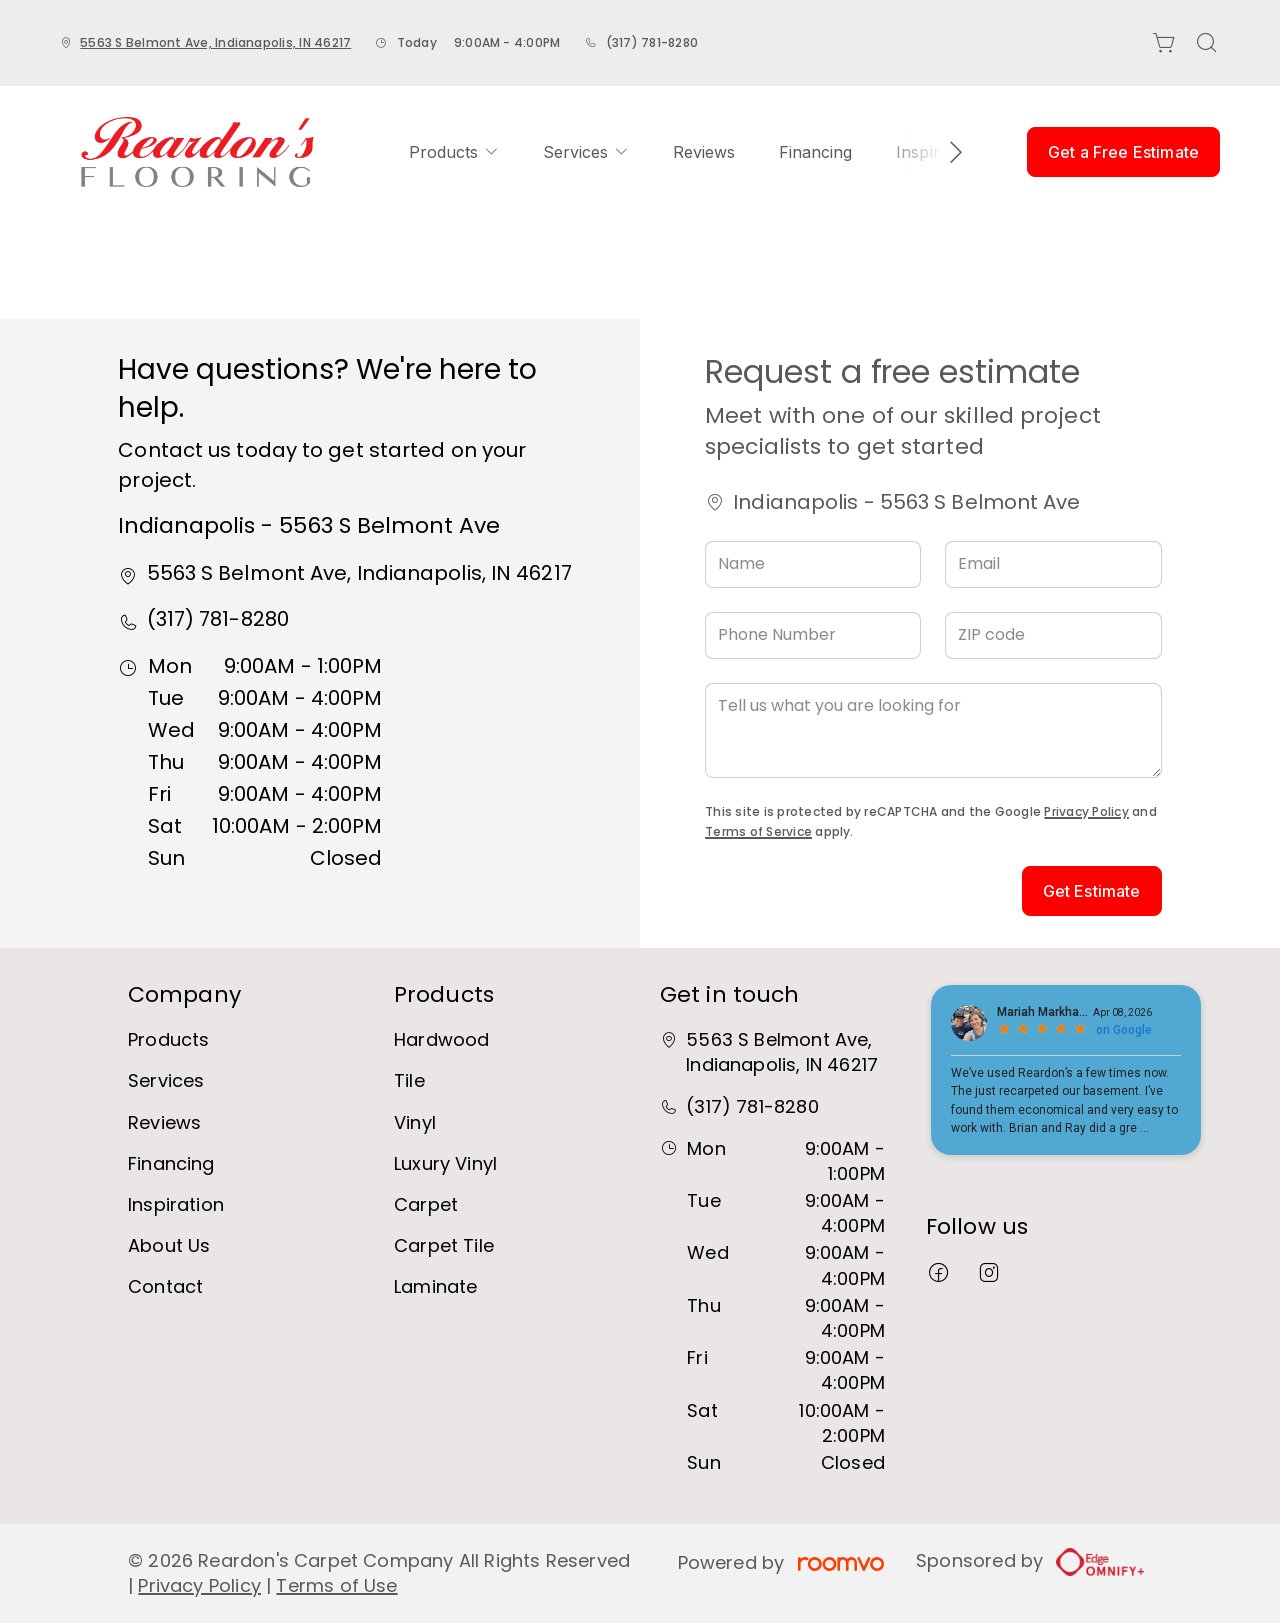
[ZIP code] (1053, 635)
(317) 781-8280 (652, 42)
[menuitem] (454, 152)
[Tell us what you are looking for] (933, 730)
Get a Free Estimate (1123, 152)
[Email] (1053, 564)
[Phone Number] (813, 635)
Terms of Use (336, 1585)
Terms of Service (758, 831)
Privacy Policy (1086, 811)
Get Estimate (1092, 891)
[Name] (813, 564)
